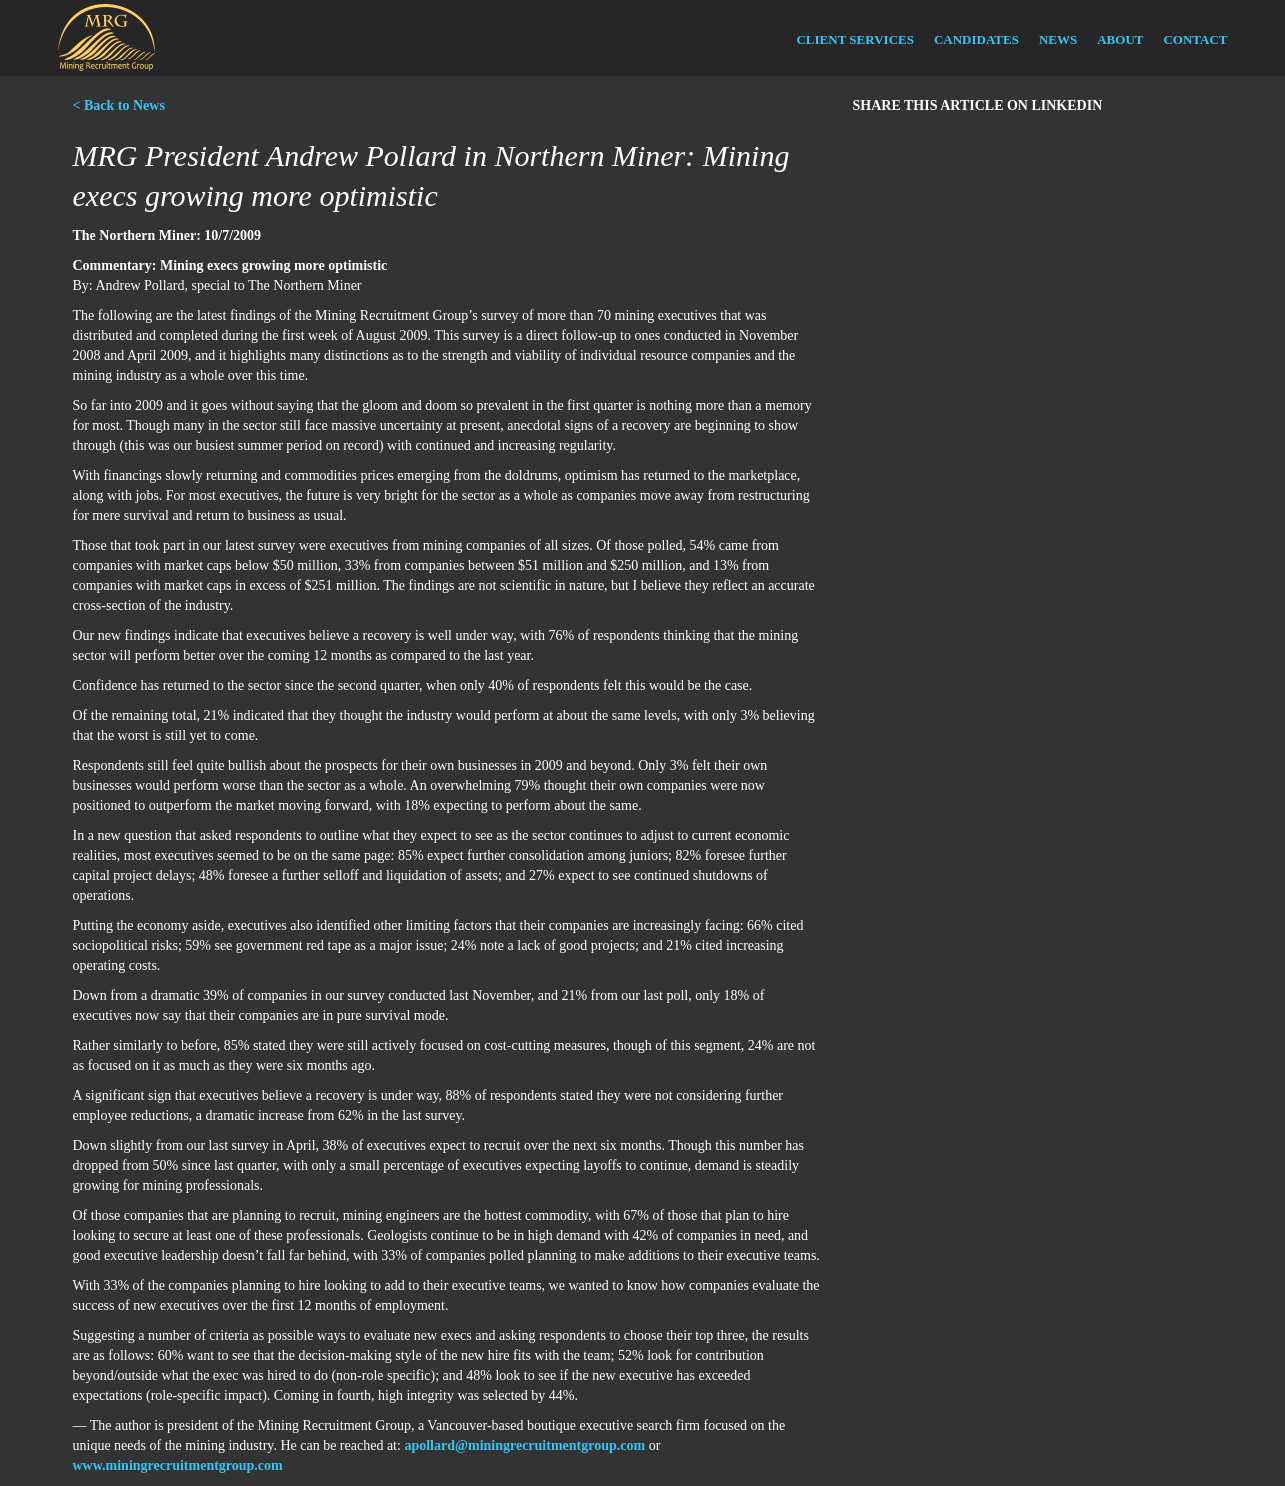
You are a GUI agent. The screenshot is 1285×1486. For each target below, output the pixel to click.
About (1120, 39)
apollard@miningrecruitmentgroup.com (524, 1445)
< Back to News (119, 105)
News (1058, 39)
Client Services (854, 39)
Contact (1195, 39)
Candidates (976, 39)
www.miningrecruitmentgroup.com (178, 1465)
